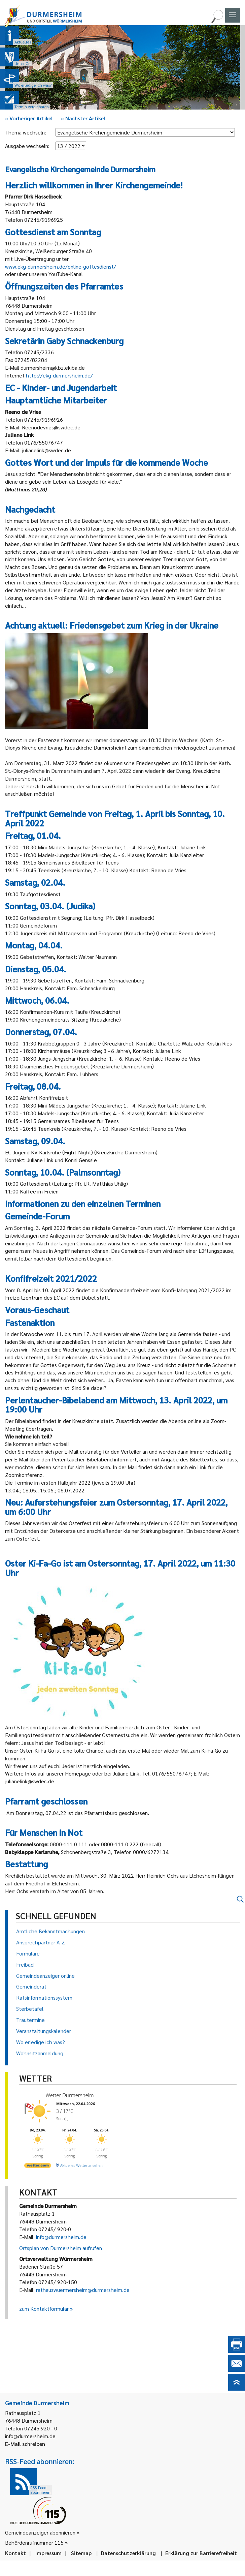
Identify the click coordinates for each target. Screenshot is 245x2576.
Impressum (48, 2552)
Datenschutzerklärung (128, 2552)
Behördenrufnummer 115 (34, 2542)
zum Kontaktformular (44, 2308)
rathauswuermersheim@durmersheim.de (83, 2289)
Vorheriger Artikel (29, 118)
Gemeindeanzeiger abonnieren (40, 2532)
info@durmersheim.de (61, 2236)
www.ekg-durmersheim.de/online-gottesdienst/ (60, 266)
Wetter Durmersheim (70, 2095)
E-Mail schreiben (25, 2443)
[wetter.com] (37, 2166)
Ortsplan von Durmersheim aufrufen (60, 2247)
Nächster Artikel (83, 118)
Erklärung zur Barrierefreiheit (201, 2552)
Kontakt (15, 2552)
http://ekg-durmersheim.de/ (59, 375)
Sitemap (81, 2552)
